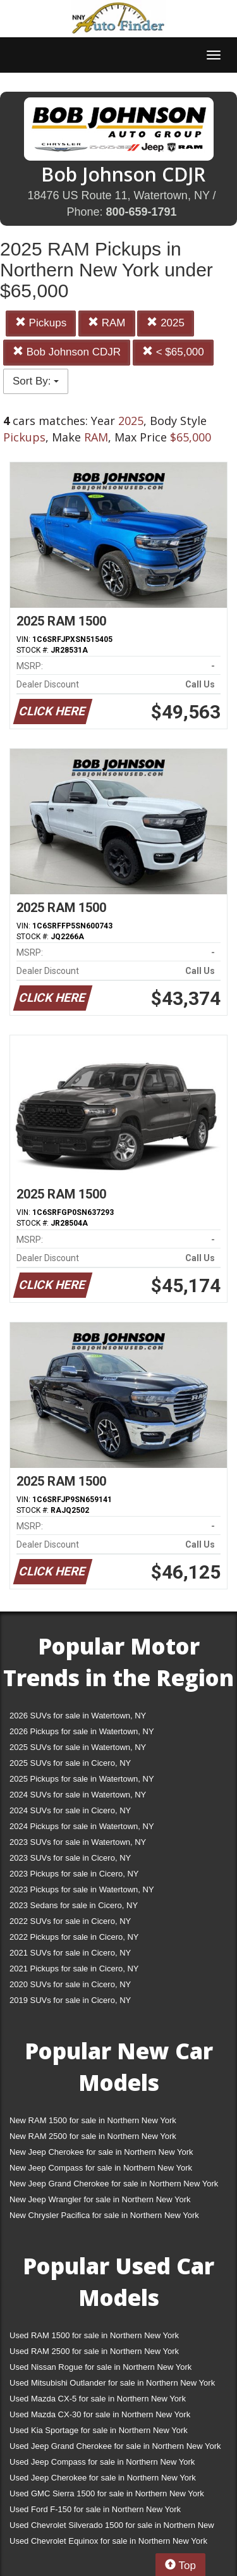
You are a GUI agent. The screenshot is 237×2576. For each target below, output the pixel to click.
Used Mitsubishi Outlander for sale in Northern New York (112, 2383)
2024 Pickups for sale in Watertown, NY (81, 1826)
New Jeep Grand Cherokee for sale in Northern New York (113, 2183)
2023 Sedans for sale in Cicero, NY (73, 1905)
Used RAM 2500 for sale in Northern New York (94, 2351)
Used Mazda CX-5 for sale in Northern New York (97, 2398)
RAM (107, 323)
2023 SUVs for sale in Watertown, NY (77, 1842)
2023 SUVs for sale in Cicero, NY (70, 1858)
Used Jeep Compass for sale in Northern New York (102, 2462)
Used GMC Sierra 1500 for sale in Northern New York (106, 2493)
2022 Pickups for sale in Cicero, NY (73, 1937)
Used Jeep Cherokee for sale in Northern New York (102, 2477)
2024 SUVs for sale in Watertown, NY (77, 1794)
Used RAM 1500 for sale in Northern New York (94, 2335)
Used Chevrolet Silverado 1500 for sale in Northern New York (111, 2527)
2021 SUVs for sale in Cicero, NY (70, 1952)
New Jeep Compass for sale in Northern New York (100, 2167)
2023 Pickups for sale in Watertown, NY (81, 1889)
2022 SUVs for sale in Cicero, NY (70, 1921)
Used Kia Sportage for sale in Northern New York (98, 2430)
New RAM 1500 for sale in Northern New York (92, 2120)
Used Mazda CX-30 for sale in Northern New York (99, 2414)
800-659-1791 (141, 212)
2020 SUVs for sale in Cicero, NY (70, 1984)
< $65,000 (173, 352)
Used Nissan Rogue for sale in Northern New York (100, 2367)
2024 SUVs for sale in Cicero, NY (70, 1810)
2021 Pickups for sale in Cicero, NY (73, 1968)
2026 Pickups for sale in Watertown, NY (81, 1731)
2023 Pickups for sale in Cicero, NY (73, 1873)
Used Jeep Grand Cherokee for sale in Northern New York (115, 2446)
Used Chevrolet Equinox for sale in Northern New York (108, 2541)
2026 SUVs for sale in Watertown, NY (77, 1715)
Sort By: (36, 381)
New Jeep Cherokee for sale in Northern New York (101, 2152)
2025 (166, 323)
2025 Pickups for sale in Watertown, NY (81, 1779)
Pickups (40, 323)
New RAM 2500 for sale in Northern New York (92, 2136)
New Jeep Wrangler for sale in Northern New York (100, 2199)
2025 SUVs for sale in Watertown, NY (77, 1747)
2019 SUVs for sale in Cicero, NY (70, 2000)
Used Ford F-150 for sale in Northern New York (95, 2509)
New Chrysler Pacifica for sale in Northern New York (104, 2215)
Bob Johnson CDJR (67, 352)
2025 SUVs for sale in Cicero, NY (70, 1763)
